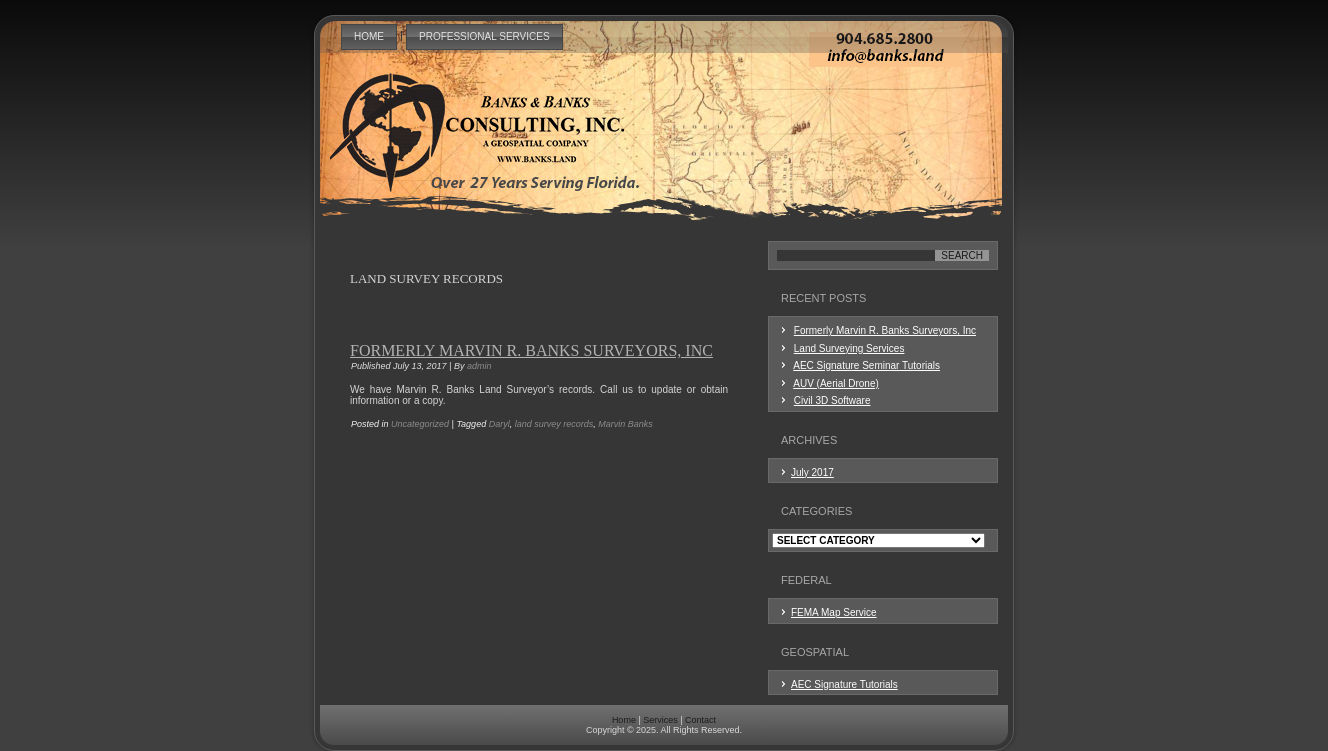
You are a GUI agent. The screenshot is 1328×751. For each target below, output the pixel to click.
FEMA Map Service (834, 612)
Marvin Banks (625, 424)
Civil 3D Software (832, 400)
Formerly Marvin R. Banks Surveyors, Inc (531, 350)
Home (369, 36)
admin (479, 366)
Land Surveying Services (849, 348)
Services (660, 720)
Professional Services (484, 36)
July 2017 (812, 472)
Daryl (499, 424)
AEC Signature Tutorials (844, 684)
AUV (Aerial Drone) (836, 383)
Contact (700, 720)
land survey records (554, 424)
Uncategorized (420, 424)
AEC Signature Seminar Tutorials (866, 365)
